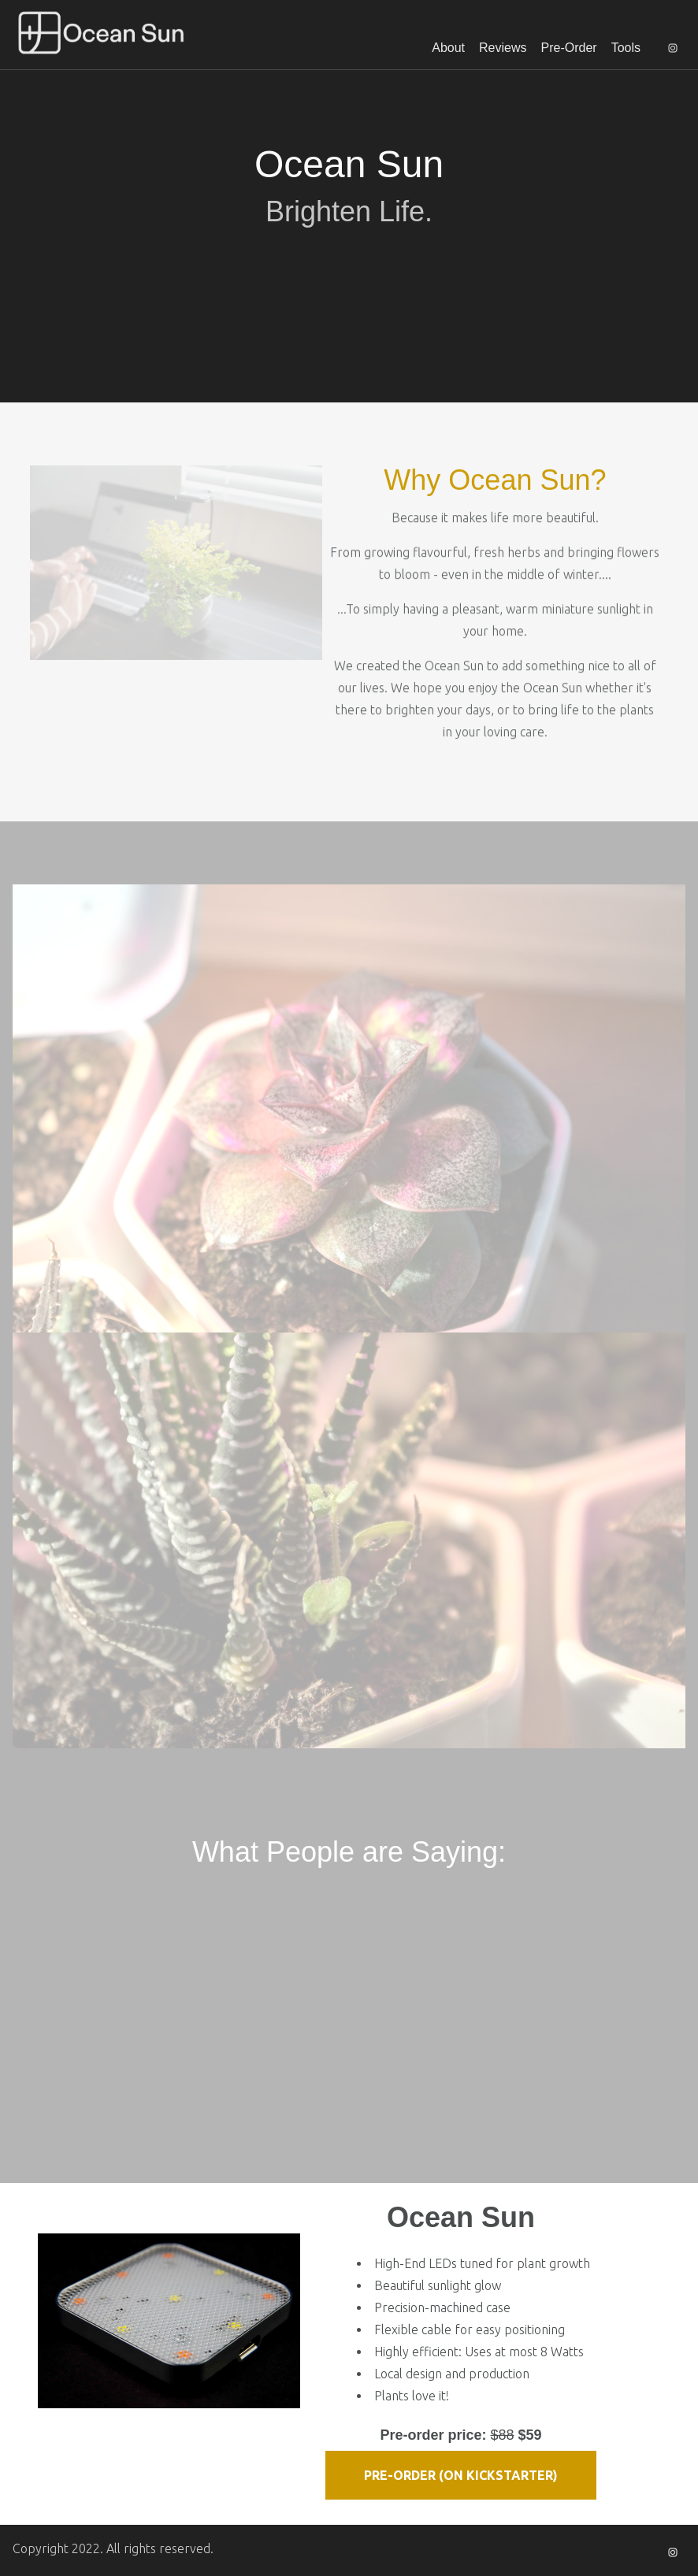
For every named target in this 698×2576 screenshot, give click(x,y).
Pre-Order (569, 47)
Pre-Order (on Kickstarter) (461, 2475)
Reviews (502, 47)
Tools (625, 47)
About (448, 47)
